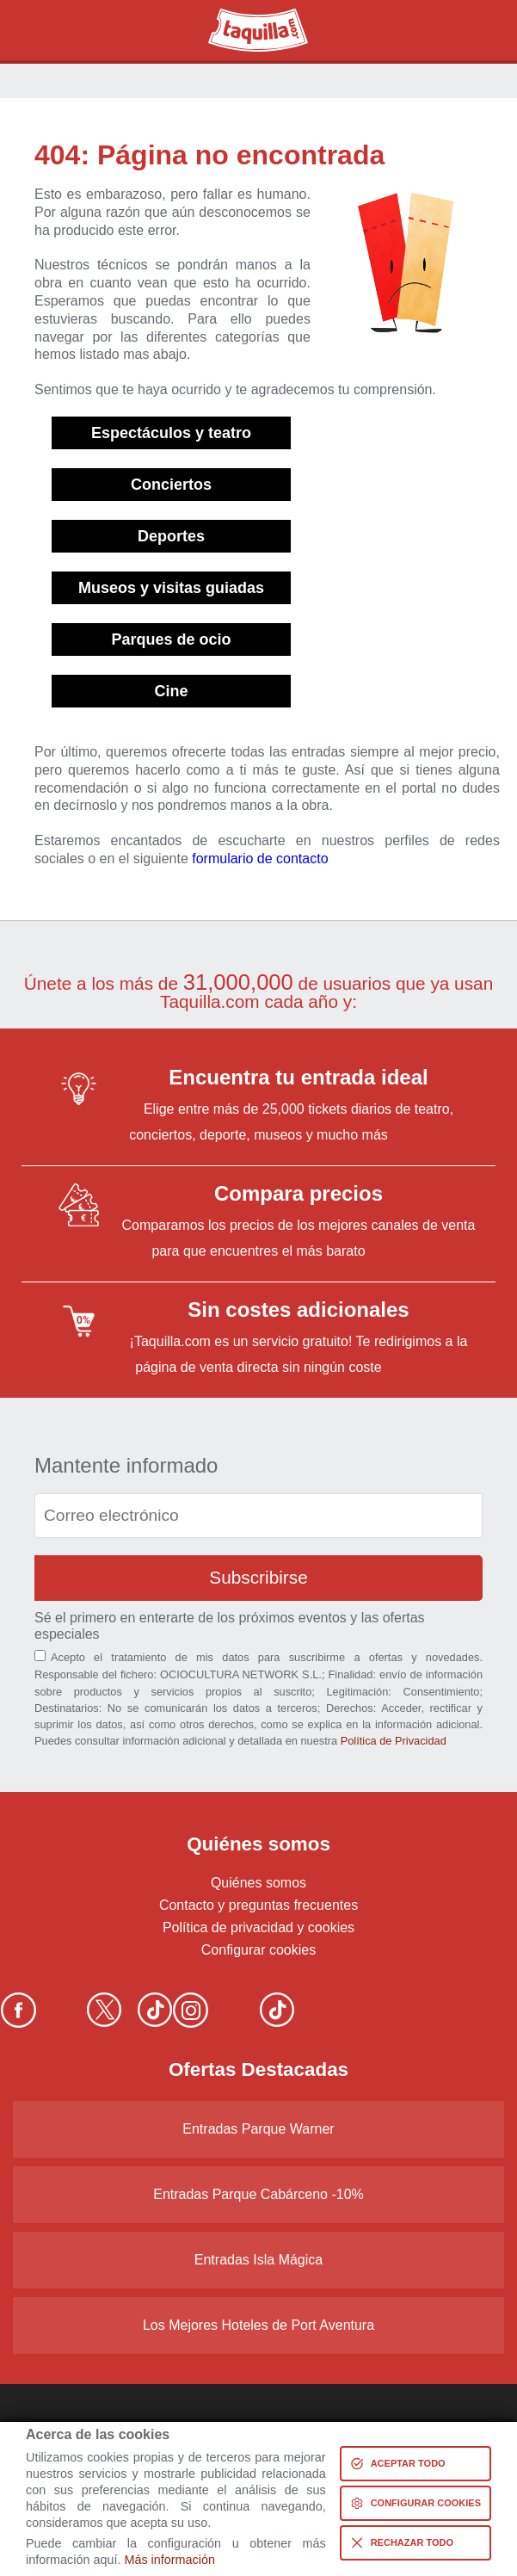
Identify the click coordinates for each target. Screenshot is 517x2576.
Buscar (51, 30)
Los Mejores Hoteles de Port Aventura (258, 2325)
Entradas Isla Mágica (258, 2259)
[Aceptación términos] (40, 1655)
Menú (465, 30)
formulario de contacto (260, 858)
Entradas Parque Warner (258, 2129)
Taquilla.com (246, 15)
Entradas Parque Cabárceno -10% (258, 2194)
